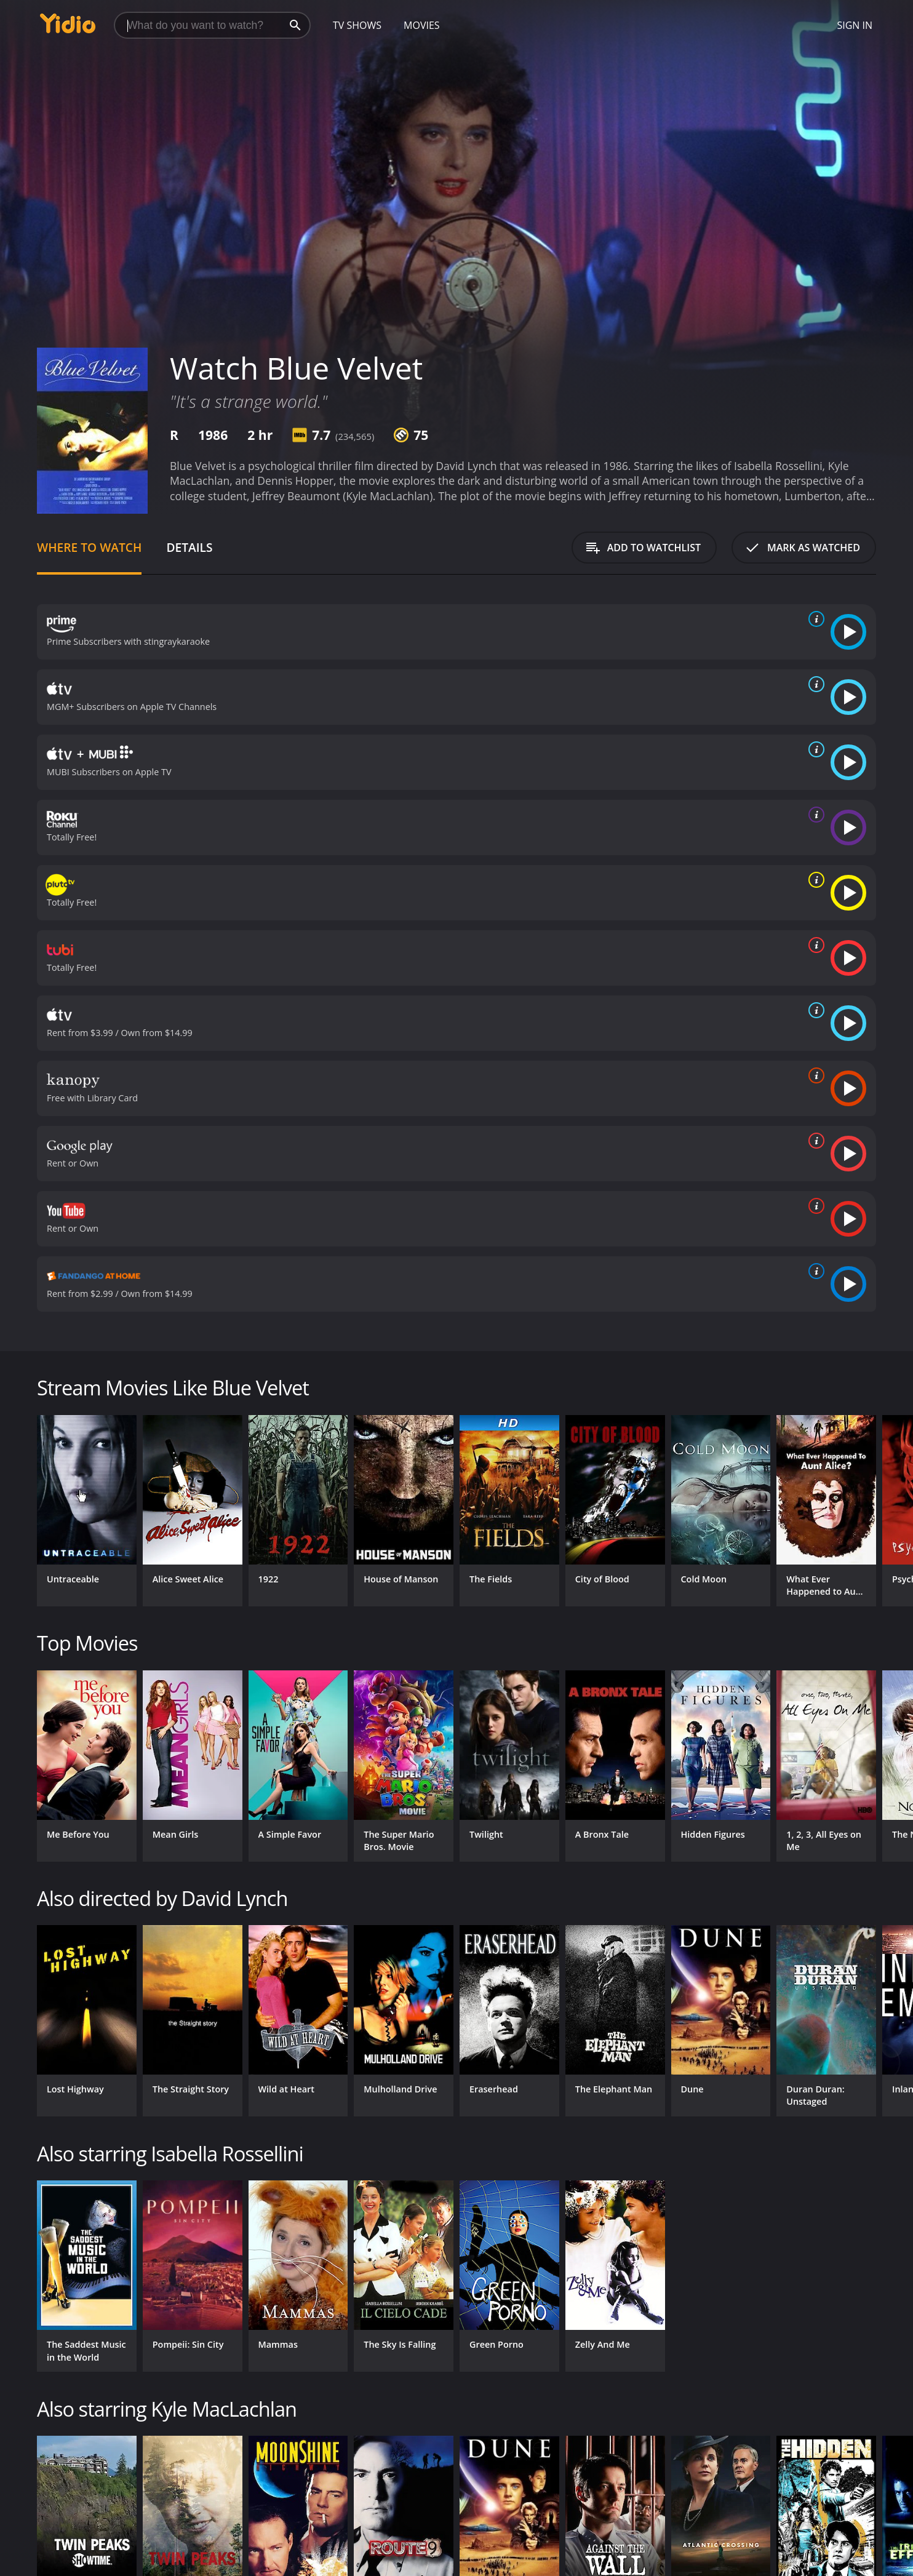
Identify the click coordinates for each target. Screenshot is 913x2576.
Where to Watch (89, 547)
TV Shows (357, 25)
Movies (422, 25)
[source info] (813, 619)
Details (189, 547)
